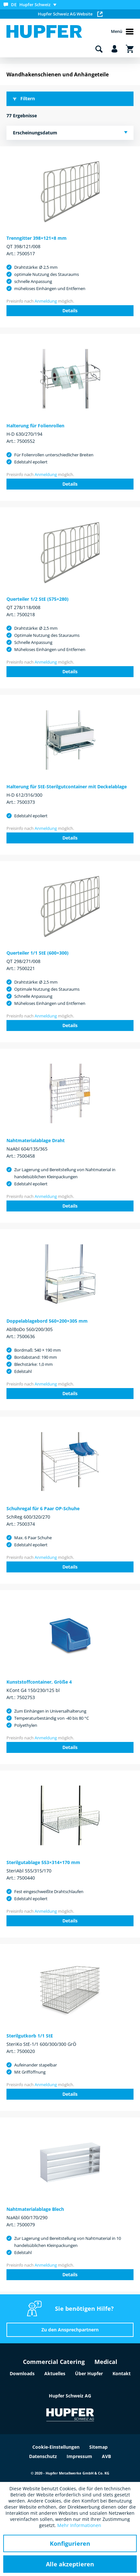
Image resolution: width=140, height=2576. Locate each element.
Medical (105, 2362)
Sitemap (98, 2447)
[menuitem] (31, 4)
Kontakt (122, 2373)
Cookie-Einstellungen (56, 2447)
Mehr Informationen (79, 2525)
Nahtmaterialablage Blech (35, 2209)
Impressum (79, 2456)
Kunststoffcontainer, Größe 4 (39, 1682)
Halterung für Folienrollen (35, 426)
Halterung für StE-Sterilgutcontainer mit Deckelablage (66, 786)
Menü (122, 31)
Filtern (24, 98)
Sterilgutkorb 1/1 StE (29, 2036)
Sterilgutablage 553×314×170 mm (43, 1862)
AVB (106, 2456)
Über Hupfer (89, 2373)
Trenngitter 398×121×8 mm (36, 238)
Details (70, 310)
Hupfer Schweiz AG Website (70, 14)
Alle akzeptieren (70, 2564)
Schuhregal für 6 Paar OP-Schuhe (43, 1508)
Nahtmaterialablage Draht (35, 1140)
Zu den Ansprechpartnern (70, 2330)
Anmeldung (46, 301)
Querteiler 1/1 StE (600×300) (37, 953)
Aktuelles (54, 2373)
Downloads (22, 2373)
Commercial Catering (54, 2362)
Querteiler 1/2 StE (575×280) (37, 599)
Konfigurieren (70, 2543)
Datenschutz (43, 2456)
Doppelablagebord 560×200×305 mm (47, 1321)
